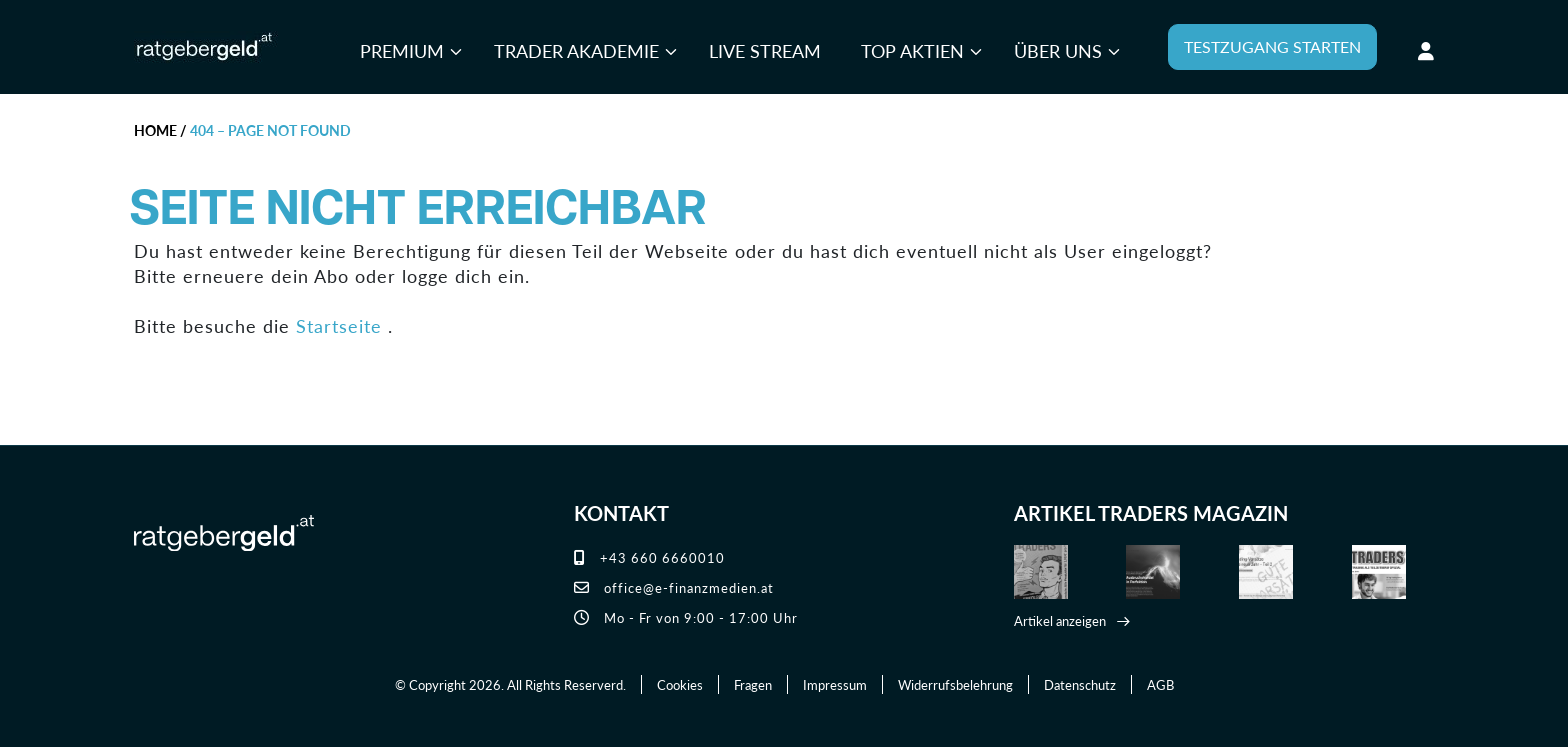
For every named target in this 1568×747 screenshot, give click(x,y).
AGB (1160, 684)
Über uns (1058, 50)
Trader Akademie (576, 50)
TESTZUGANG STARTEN (1272, 46)
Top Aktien (912, 50)
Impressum (835, 684)
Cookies (680, 684)
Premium (402, 50)
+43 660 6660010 (649, 557)
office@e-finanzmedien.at (674, 587)
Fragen (753, 684)
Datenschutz (1080, 684)
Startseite (339, 325)
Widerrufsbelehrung (955, 684)
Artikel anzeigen (1060, 620)
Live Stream (765, 50)
